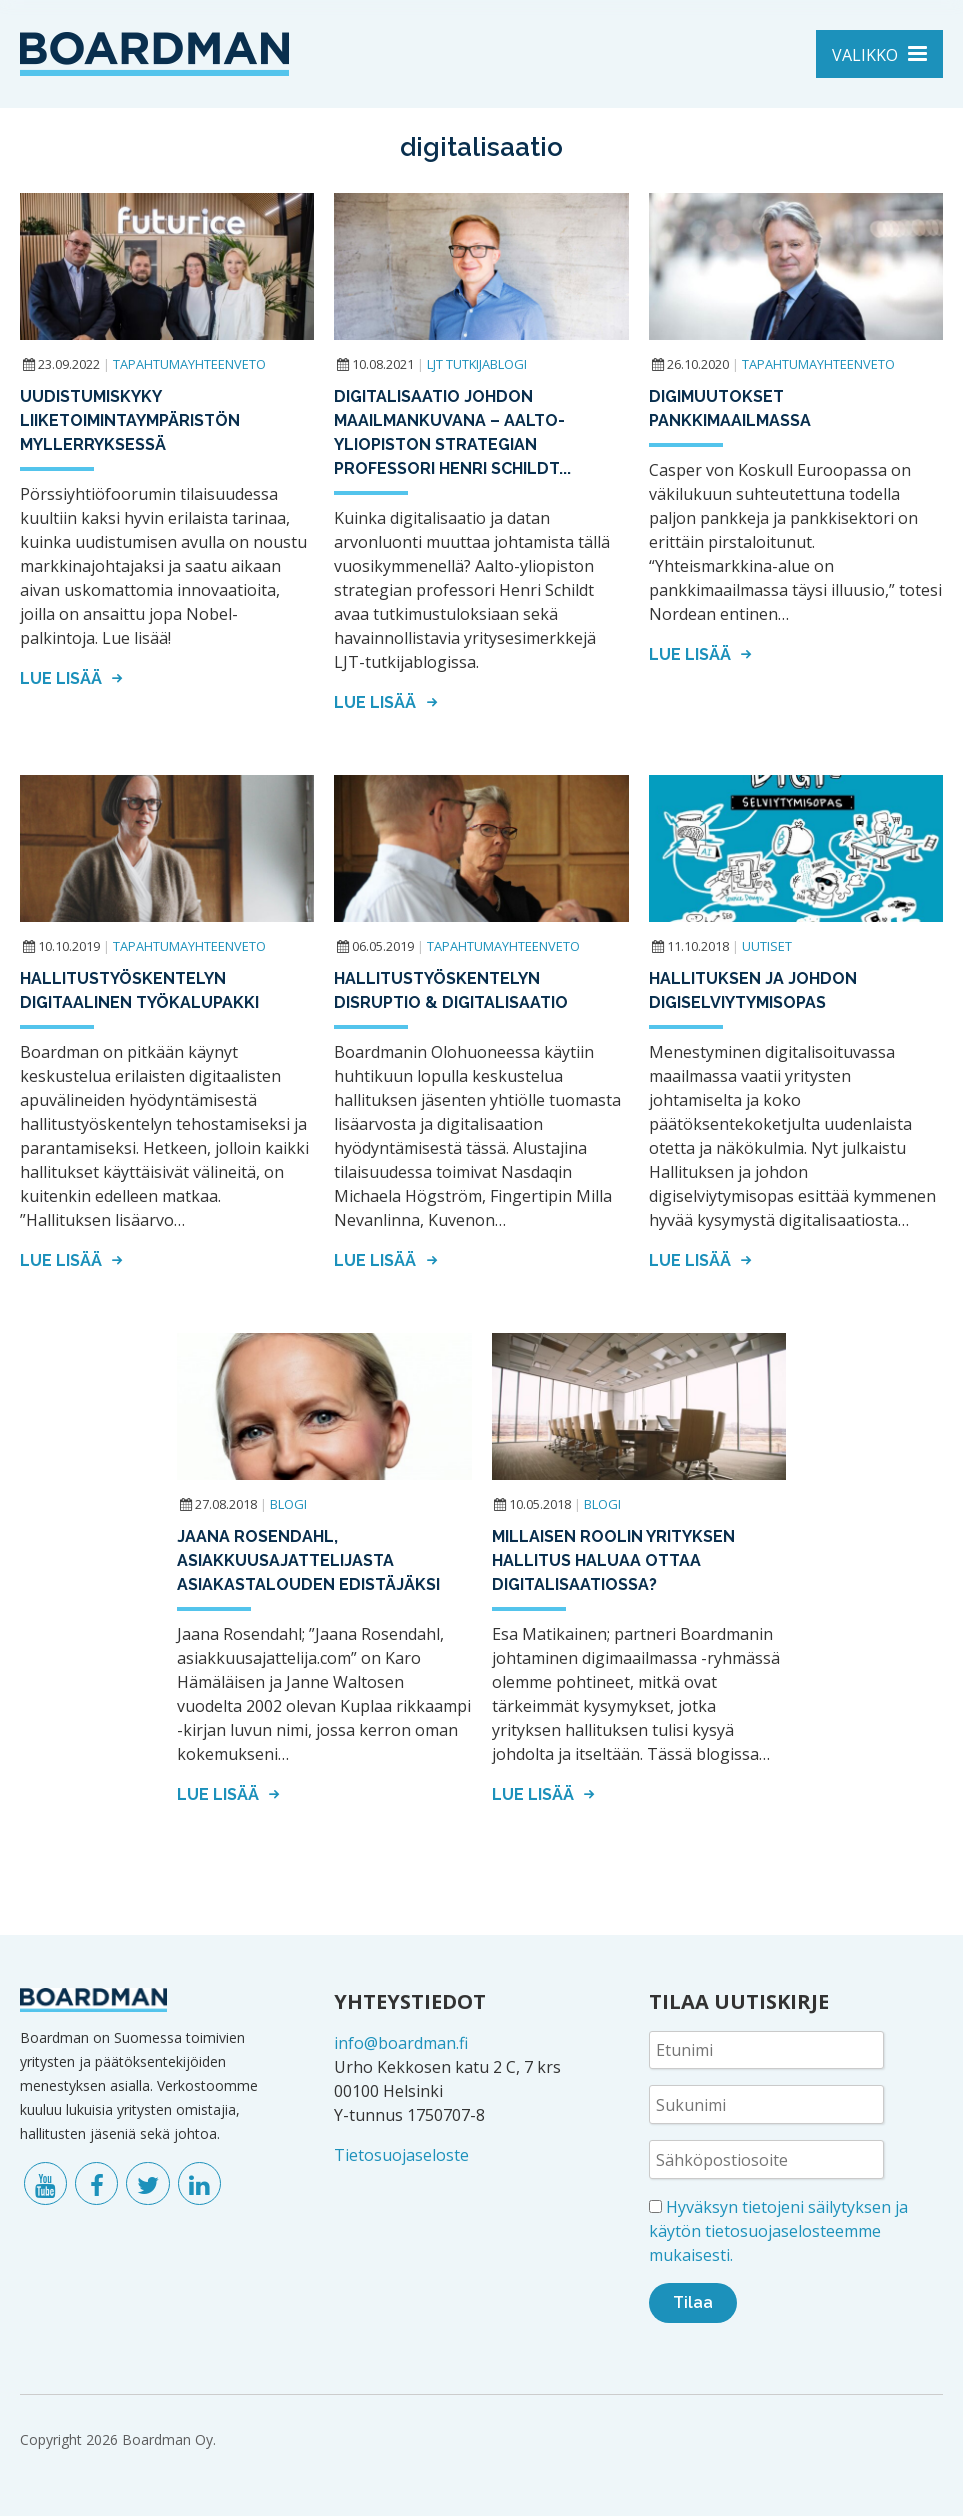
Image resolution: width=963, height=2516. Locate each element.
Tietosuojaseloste (401, 2155)
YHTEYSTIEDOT (410, 2001)
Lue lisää (74, 678)
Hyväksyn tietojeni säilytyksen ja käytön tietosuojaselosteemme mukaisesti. (778, 2231)
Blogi (288, 1504)
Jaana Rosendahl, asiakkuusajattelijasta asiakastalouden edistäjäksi (308, 1560)
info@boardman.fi (401, 2043)
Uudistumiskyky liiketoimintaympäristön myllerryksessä (130, 420)
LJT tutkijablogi (477, 364)
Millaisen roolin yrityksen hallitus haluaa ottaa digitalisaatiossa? (613, 1560)
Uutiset (767, 946)
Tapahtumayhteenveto (189, 364)
